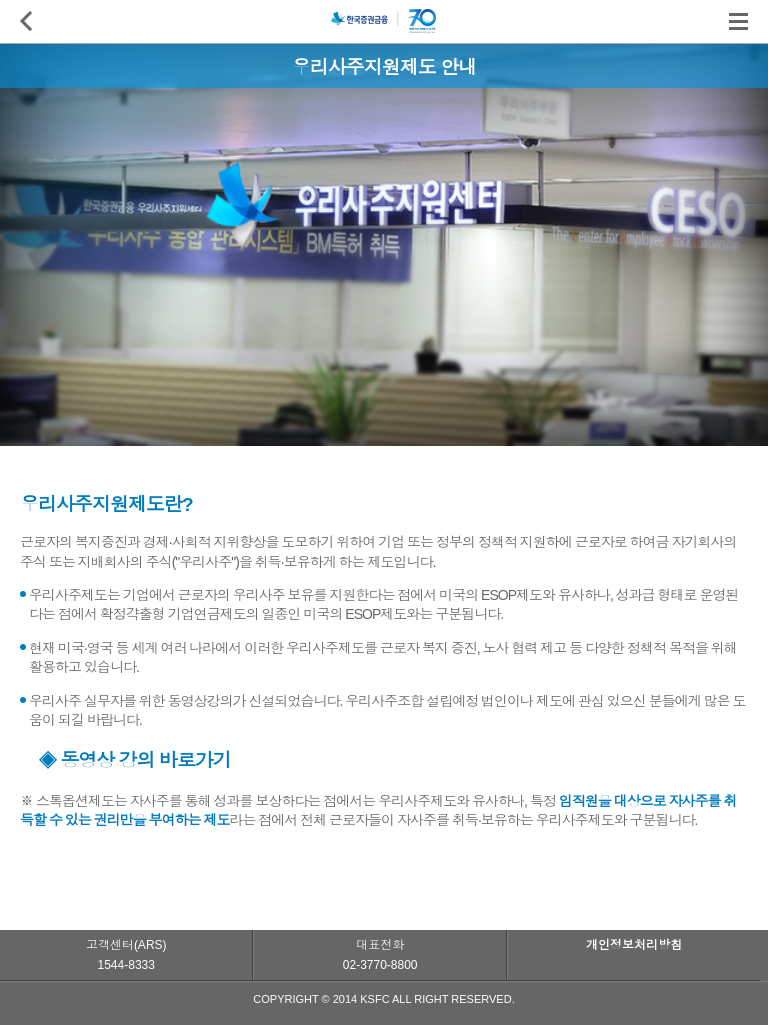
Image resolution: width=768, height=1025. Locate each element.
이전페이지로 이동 (31, 21)
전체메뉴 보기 (738, 21)
